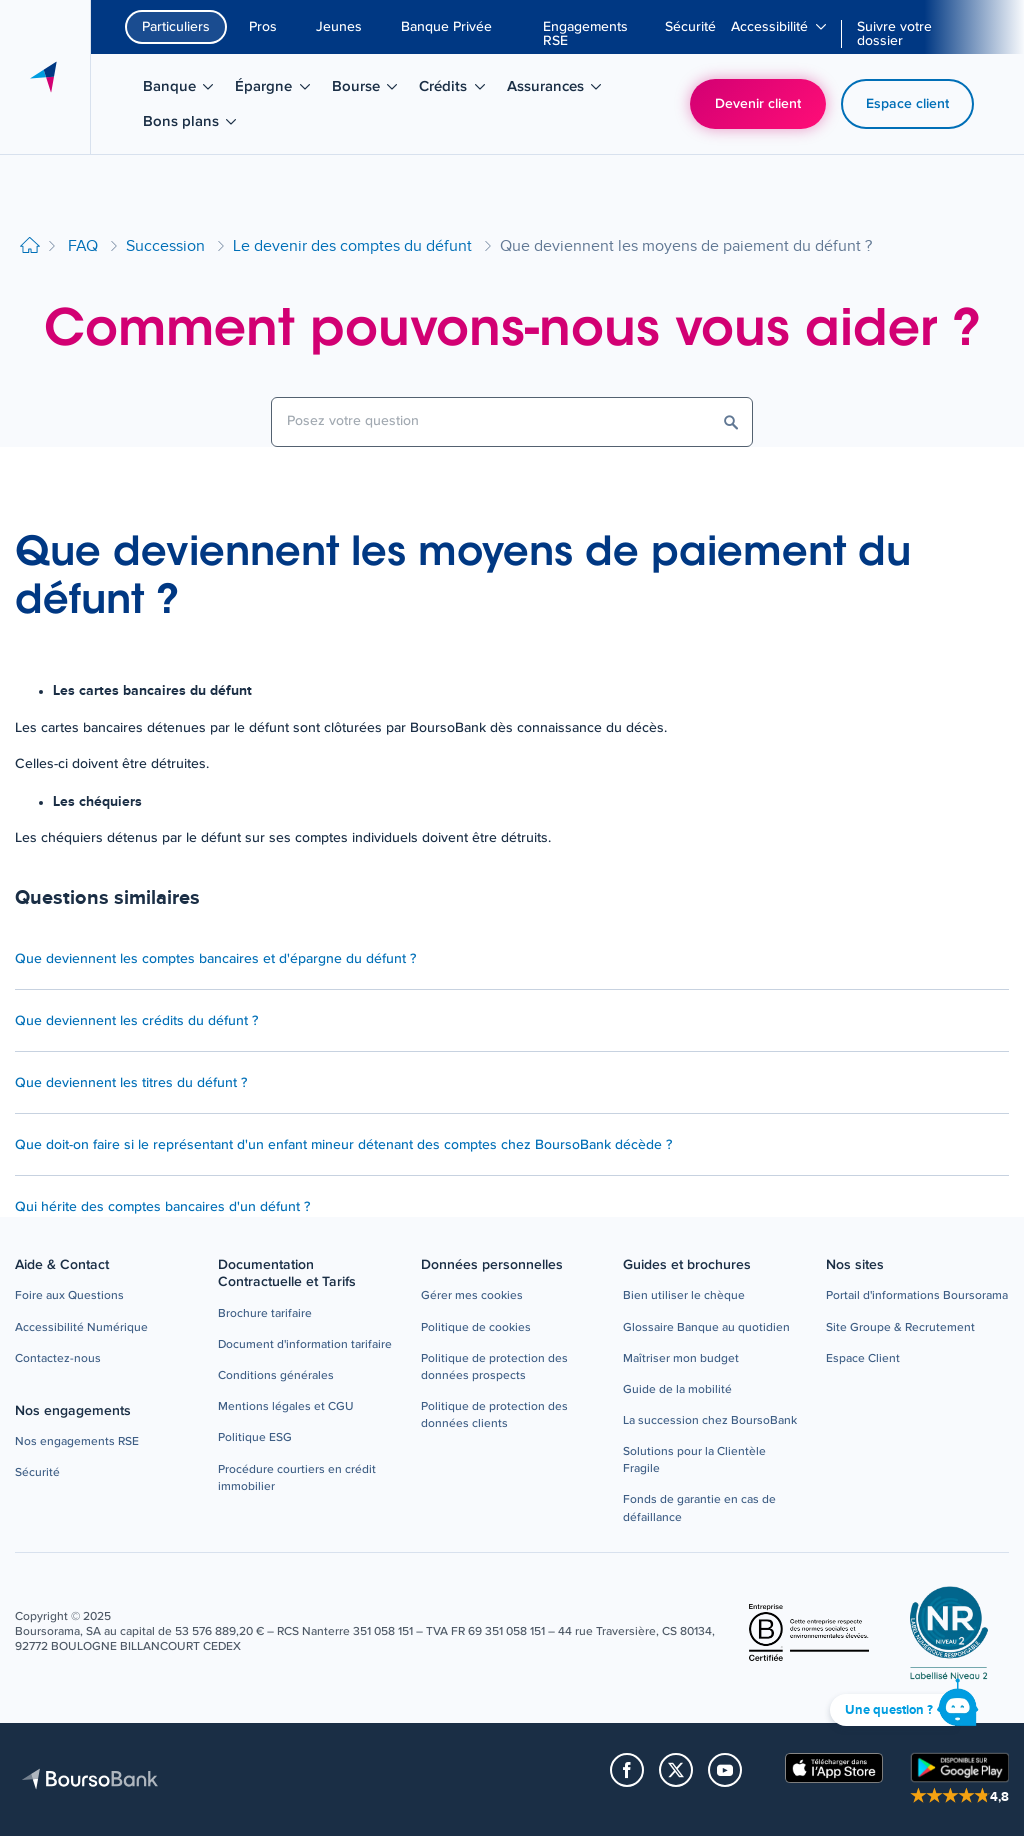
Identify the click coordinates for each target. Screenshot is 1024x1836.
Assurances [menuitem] (556, 90)
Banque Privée (446, 27)
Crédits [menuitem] (458, 90)
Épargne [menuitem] (279, 90)
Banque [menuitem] (185, 90)
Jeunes (339, 27)
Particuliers (176, 27)
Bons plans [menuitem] (192, 125)
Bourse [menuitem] (371, 90)
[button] (69, 1296)
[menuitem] (596, 34)
